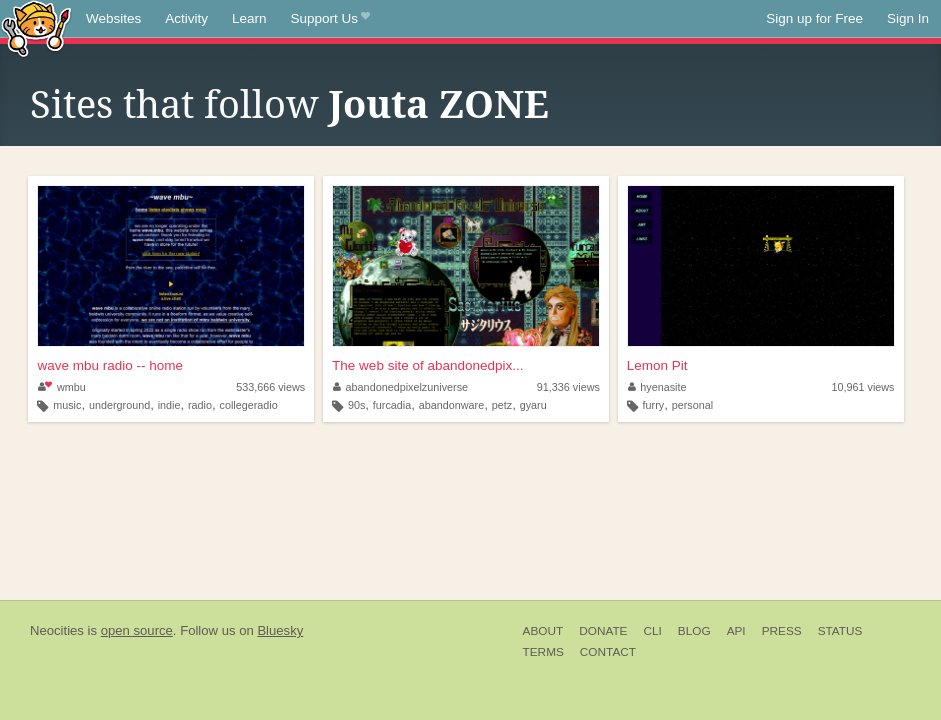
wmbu (61, 387)
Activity (186, 18)
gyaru (533, 405)
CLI (652, 631)
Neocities (57, 630)
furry (654, 405)
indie (169, 405)
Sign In (908, 18)
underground (119, 405)
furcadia (392, 405)
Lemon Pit (657, 365)
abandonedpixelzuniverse (400, 387)
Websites (113, 18)
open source (137, 630)
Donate (603, 631)
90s (356, 405)
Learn (249, 18)
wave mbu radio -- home (110, 365)
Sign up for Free (814, 18)
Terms (543, 652)
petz (502, 405)
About (543, 631)
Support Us (330, 19)
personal (692, 405)
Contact (608, 652)
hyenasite (657, 387)
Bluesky (280, 630)
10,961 (862, 387)
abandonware (451, 405)
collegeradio (249, 405)
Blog (694, 631)
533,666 (270, 387)
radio (200, 405)
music (67, 405)
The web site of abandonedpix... (427, 365)
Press (782, 631)
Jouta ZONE (439, 105)
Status (840, 631)
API (736, 631)
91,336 (568, 387)
